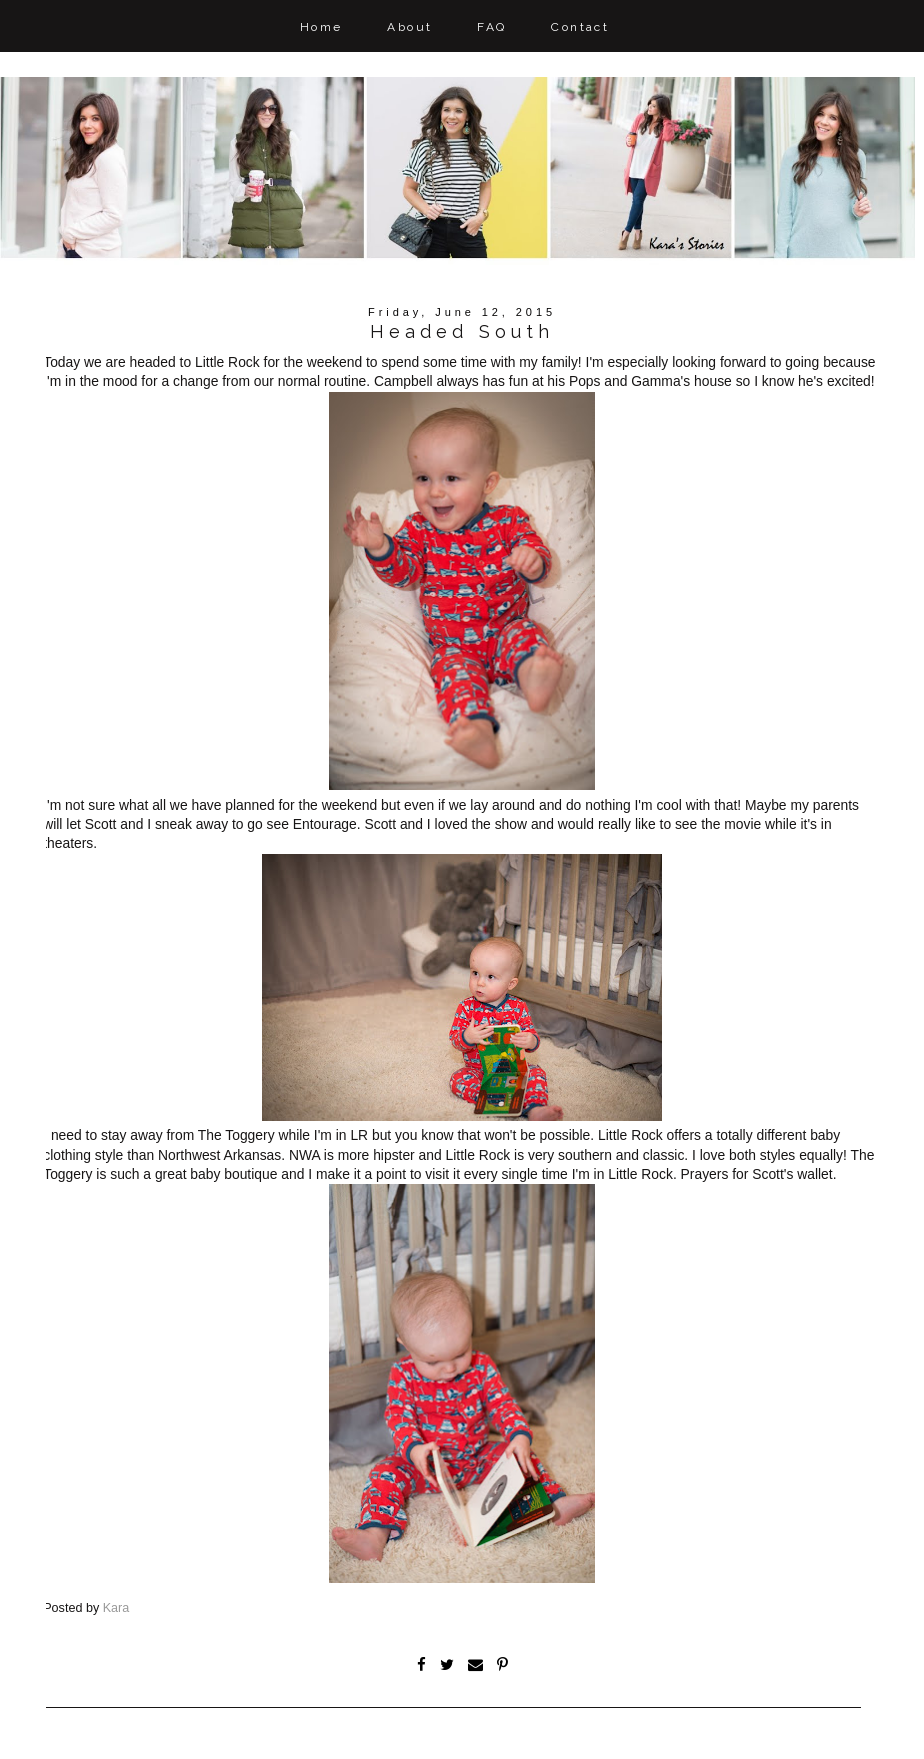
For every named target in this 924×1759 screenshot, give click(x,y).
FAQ (491, 27)
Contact (580, 27)
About (409, 27)
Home (321, 27)
